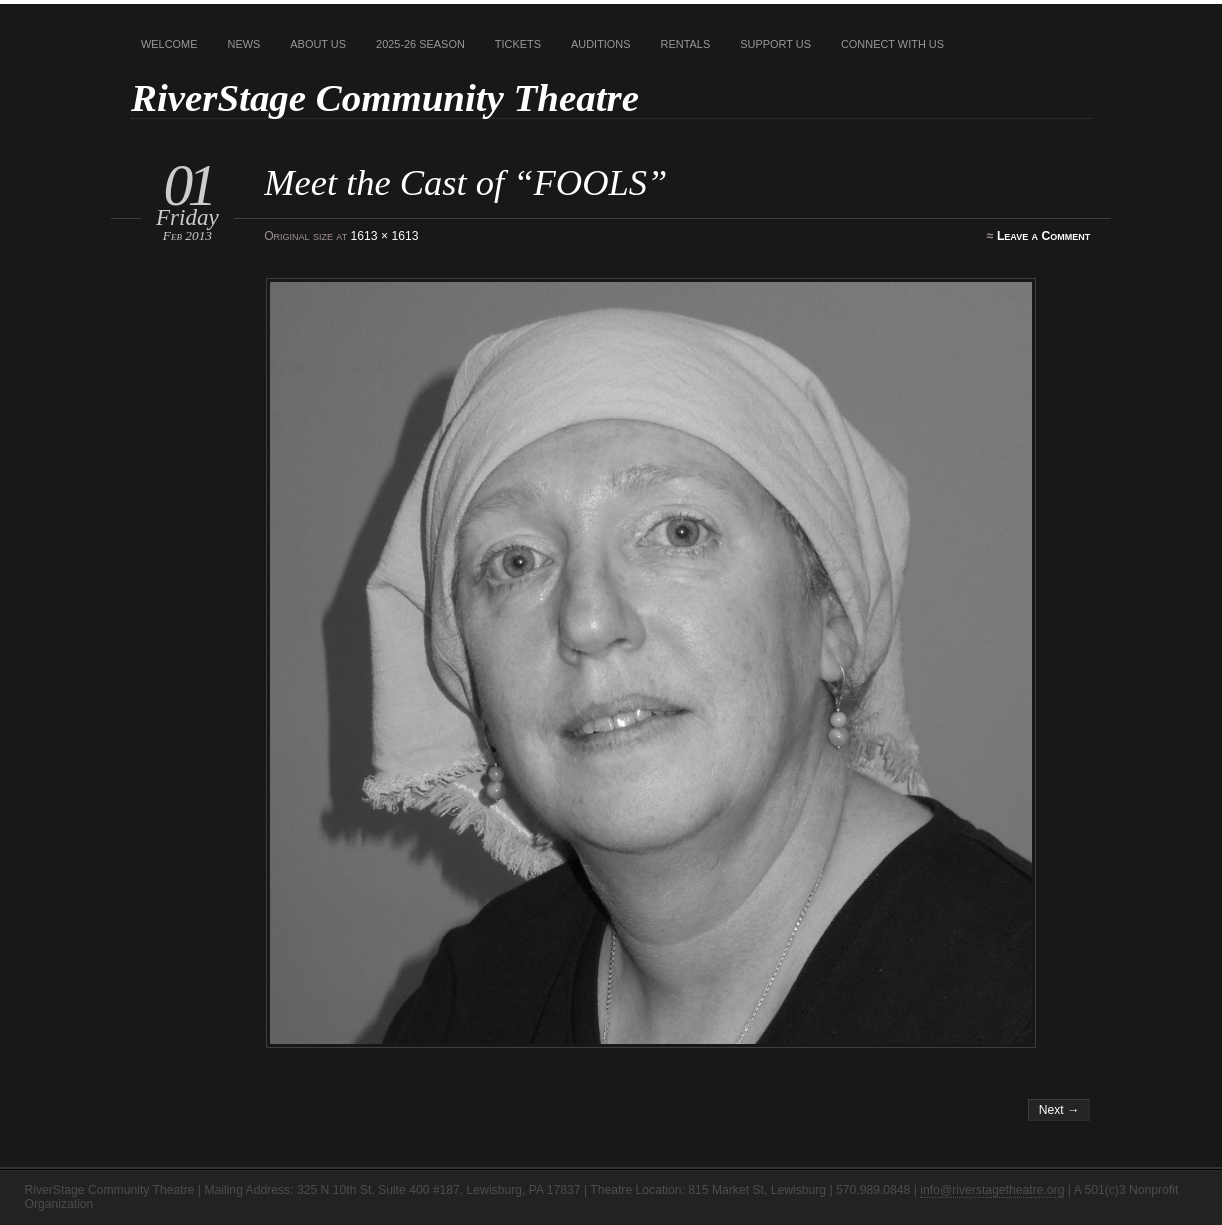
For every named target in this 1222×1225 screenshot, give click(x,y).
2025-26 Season (420, 44)
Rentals (686, 44)
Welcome (169, 44)
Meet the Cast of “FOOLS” (465, 182)
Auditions (601, 44)
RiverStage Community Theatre (385, 97)
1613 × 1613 (385, 236)
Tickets (518, 44)
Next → (1059, 1110)
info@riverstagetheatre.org (992, 1190)
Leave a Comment (1043, 236)
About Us (318, 44)
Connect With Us (892, 44)
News (244, 44)
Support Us (775, 44)
